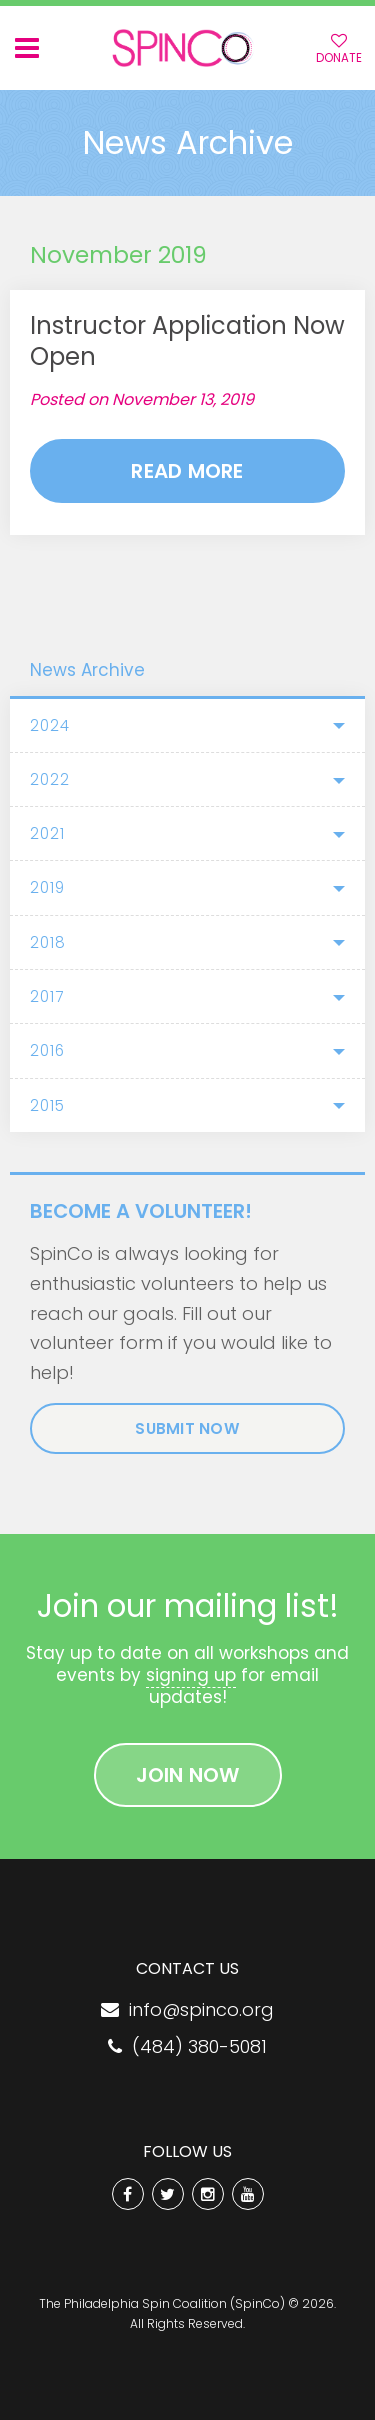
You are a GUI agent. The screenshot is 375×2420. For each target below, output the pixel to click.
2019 (47, 887)
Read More (187, 471)
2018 (48, 942)
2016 (47, 1050)
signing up (191, 1675)
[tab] (187, 725)
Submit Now (187, 1428)
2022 (50, 779)
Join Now (188, 1775)
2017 (47, 996)
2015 (47, 1105)
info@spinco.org (187, 2009)
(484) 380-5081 (187, 2046)
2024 (50, 725)
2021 (47, 833)
